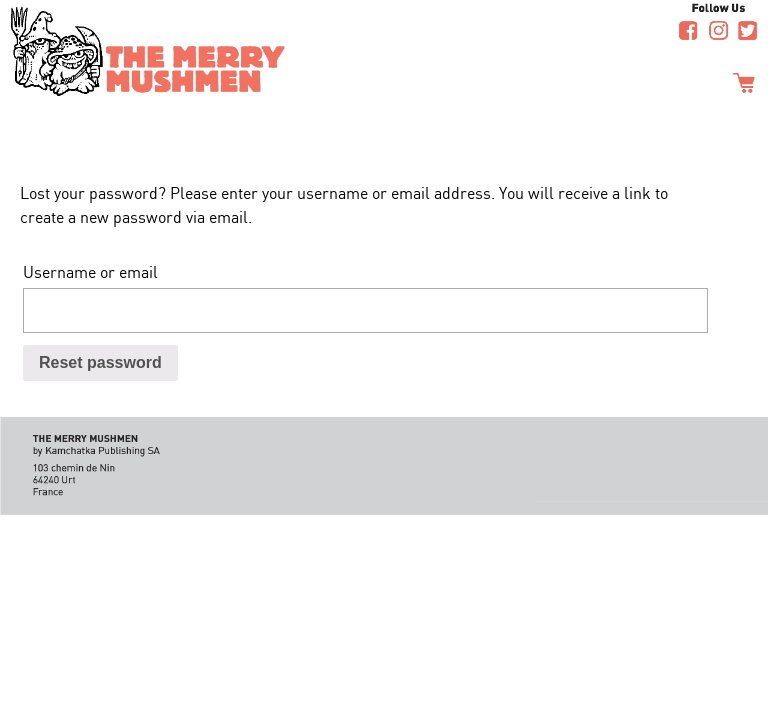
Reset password (100, 362)
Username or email (90, 272)
